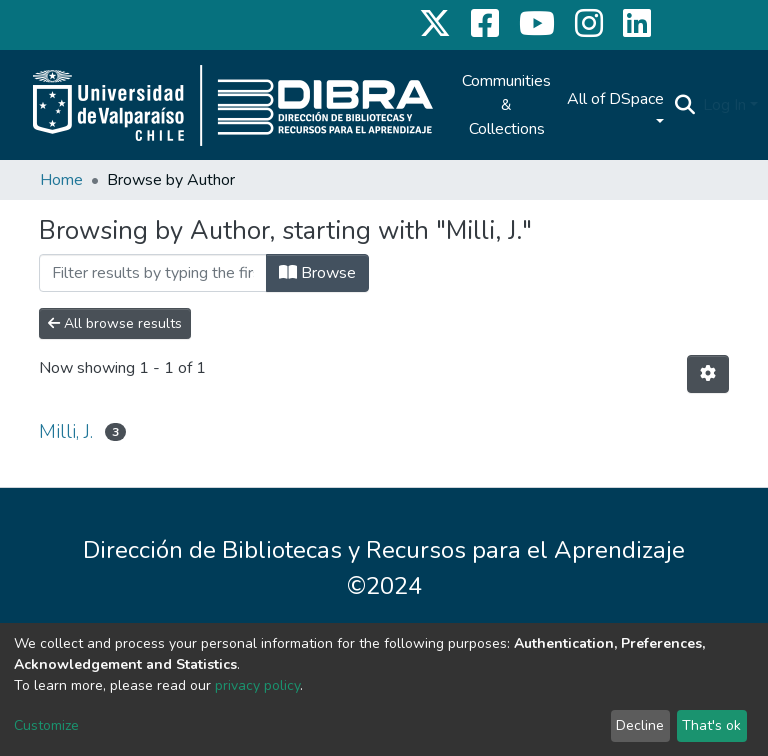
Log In (724, 105)
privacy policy (257, 685)
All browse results (115, 323)
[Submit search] (684, 105)
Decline (640, 725)
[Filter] (153, 273)
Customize (46, 725)
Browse (317, 273)
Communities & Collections (506, 105)
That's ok (711, 725)
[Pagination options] (708, 374)
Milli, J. (66, 431)
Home (61, 180)
